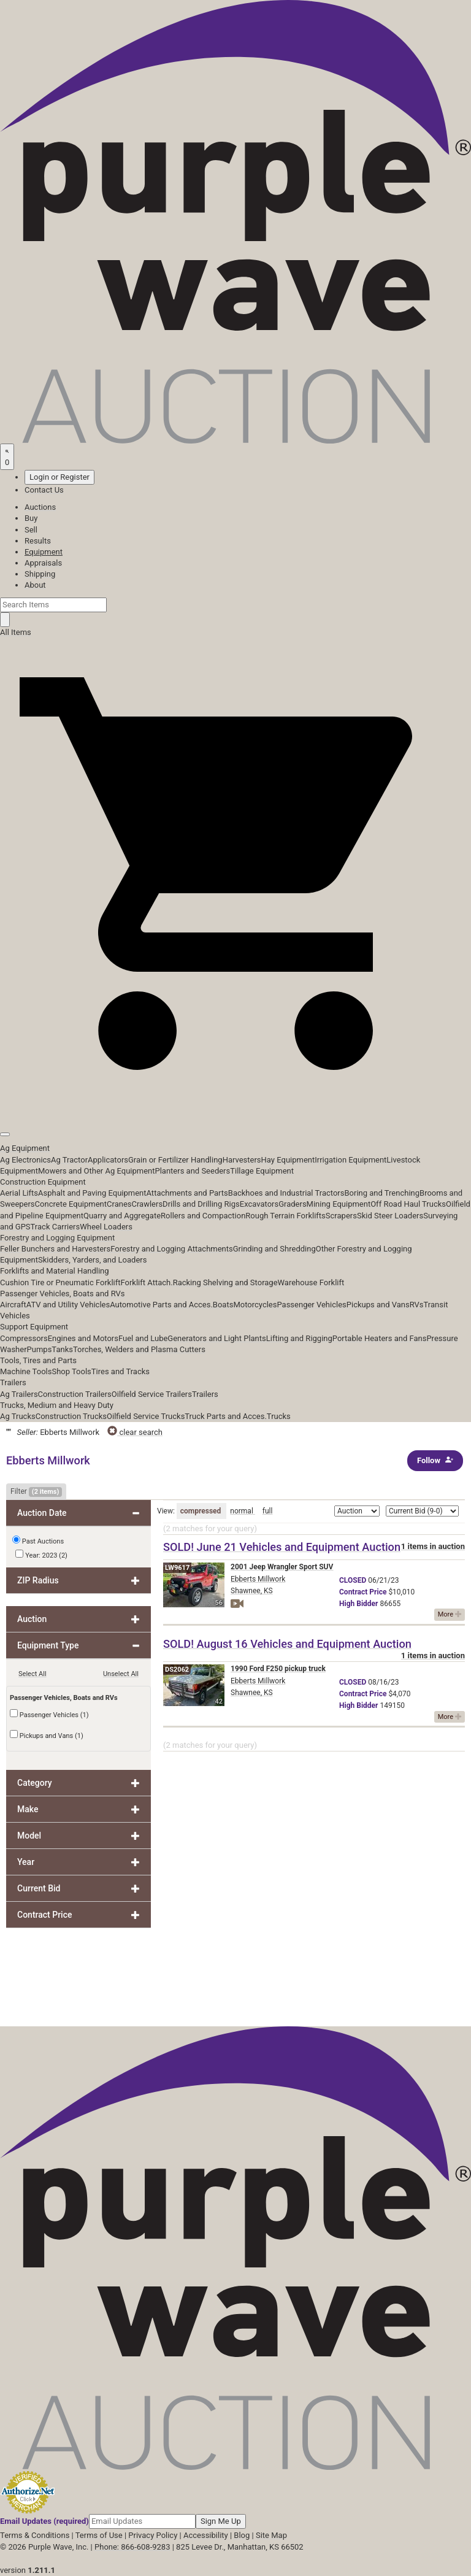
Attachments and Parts (187, 1193)
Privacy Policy (152, 2535)
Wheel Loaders (106, 1226)
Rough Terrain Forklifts (285, 1215)
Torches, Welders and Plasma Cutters (139, 1349)
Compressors (24, 1338)
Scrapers (341, 1215)
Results (38, 540)
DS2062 (177, 1670)
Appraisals (43, 562)
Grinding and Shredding (274, 1248)
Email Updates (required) (44, 2521)
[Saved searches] (7, 456)
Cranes (119, 1204)
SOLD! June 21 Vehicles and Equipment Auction (281, 1546)
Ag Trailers (19, 1394)
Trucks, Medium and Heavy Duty (56, 1405)
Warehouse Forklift (311, 1282)
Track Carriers (55, 1226)
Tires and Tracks (120, 1371)
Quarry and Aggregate (122, 1215)
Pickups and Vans (378, 1304)
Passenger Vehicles (311, 1304)
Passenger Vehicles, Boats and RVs (62, 1293)
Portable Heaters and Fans (379, 1338)
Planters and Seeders (192, 1170)
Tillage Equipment (262, 1170)
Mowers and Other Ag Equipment (96, 1170)
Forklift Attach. (147, 1282)
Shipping (40, 574)
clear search (135, 1432)
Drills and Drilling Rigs (201, 1204)
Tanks (62, 1349)
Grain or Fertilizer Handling (175, 1159)
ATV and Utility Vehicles (68, 1304)
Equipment (44, 551)
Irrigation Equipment (350, 1159)
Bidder (358, 1603)
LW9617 (177, 1568)
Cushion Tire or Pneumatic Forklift (60, 1282)
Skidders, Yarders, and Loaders (92, 1259)
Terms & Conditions (34, 2535)
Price (362, 1592)
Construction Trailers (75, 1394)
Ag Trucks (18, 1416)
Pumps (39, 1349)
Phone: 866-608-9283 (132, 2546)
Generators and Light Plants (216, 1338)
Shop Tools (71, 1371)
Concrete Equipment (71, 1204)
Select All (32, 1674)
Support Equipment (34, 1326)
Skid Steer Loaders (390, 1215)
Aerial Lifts (19, 1193)
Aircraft (13, 1304)
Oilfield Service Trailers (152, 1394)
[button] (235, 1106)
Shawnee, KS (252, 1590)
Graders (292, 1204)
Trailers (13, 1382)
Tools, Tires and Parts (38, 1360)
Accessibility (205, 2535)
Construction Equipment (43, 1181)
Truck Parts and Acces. (226, 1416)
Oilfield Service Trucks (146, 1416)
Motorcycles (255, 1304)
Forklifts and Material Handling (54, 1270)
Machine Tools (26, 1371)
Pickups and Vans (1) (46, 1735)
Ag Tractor (69, 1159)
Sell (31, 529)
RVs (417, 1304)
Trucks (279, 1416)
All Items (15, 632)
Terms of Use (99, 2535)
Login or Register (59, 477)
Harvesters (242, 1159)
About (35, 585)
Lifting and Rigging (299, 1338)
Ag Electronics (25, 1159)
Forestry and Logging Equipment (57, 1237)
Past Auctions (43, 1541)
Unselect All (121, 1674)
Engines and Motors (83, 1338)
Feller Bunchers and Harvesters (55, 1248)
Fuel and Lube (142, 1338)
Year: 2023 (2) (41, 1554)
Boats (223, 1304)
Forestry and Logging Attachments (171, 1248)
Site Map (271, 2535)
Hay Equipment (288, 1159)
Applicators (108, 1159)
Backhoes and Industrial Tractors (286, 1193)
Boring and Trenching (381, 1193)
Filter (36, 1492)
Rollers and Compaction (203, 1215)
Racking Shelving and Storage (225, 1282)
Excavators (259, 1204)
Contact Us (44, 489)
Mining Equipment (339, 1204)
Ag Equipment (25, 1148)
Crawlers (147, 1204)
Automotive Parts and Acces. (161, 1304)
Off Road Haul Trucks (408, 1204)
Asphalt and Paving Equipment (92, 1193)
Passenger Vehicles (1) (49, 1714)
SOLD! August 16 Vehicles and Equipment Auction (287, 1643)
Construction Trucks (71, 1416)
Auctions (40, 507)
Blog (242, 2535)
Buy (31, 518)
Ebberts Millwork (258, 1579)
